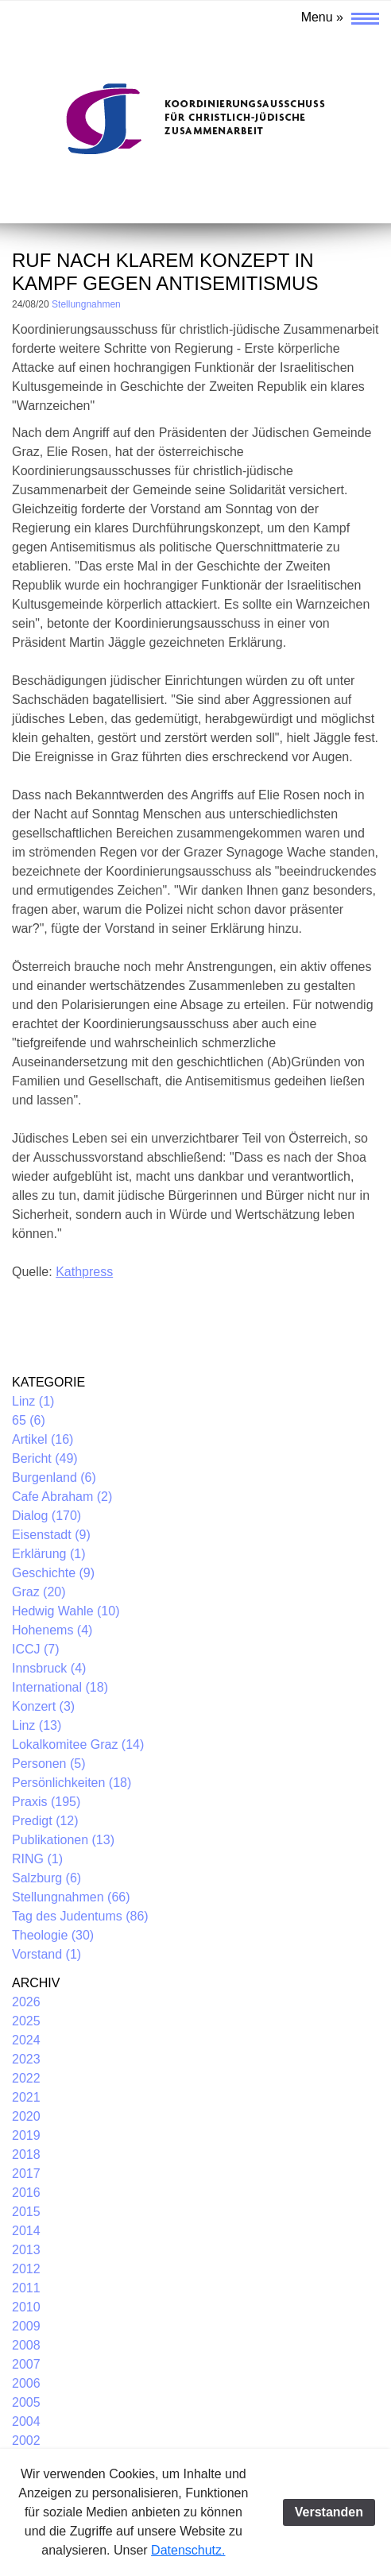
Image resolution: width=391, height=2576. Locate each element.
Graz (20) (39, 1592)
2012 (26, 2269)
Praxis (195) (46, 1801)
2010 (26, 2307)
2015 (26, 2211)
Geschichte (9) (53, 1573)
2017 (26, 2173)
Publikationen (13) (63, 1840)
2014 (26, 2231)
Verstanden (329, 2512)
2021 (26, 2097)
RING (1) (37, 1859)
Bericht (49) (45, 1458)
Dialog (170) (46, 1515)
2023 (26, 2059)
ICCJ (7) (36, 1649)
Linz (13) (36, 1725)
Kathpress (84, 1271)
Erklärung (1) (48, 1554)
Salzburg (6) (46, 1878)
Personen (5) (49, 1763)
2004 (26, 2421)
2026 (26, 2002)
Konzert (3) (43, 1706)
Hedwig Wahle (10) (65, 1611)
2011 (26, 2288)
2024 (26, 2040)
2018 (26, 2154)
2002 (26, 2440)
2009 (26, 2326)
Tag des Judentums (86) (80, 1916)
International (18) (60, 1687)
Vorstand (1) (46, 1954)
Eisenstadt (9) (51, 1534)
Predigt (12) (45, 1821)
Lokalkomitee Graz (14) (78, 1744)
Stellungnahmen (86, 304)
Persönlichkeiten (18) (71, 1782)
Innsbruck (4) (49, 1668)
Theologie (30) (53, 1935)
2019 (26, 2135)
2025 (26, 2021)
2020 (26, 2116)
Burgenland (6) (54, 1477)
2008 (26, 2345)
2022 (26, 2078)
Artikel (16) (42, 1439)
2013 (26, 2250)
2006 (26, 2383)
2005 (26, 2402)
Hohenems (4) (52, 1630)
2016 (26, 2192)
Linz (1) (33, 1401)
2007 (26, 2364)
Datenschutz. (188, 2550)
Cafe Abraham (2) (62, 1496)
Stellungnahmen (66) (71, 1897)
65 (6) (28, 1420)
